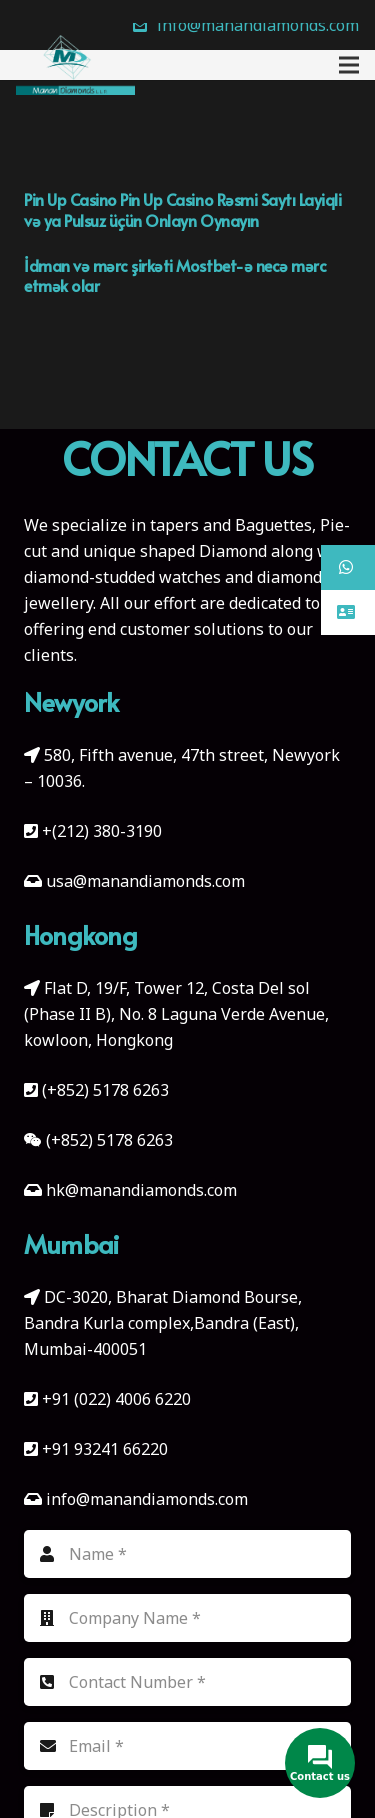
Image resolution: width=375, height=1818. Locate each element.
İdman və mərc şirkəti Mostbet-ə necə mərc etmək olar (175, 275)
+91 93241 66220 (105, 1449)
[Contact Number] (187, 1682)
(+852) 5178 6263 (105, 1090)
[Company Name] (187, 1618)
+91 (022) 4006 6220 (116, 1399)
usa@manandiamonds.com (145, 881)
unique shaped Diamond (175, 551)
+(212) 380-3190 (102, 831)
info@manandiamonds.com (145, 1499)
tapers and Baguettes (231, 525)
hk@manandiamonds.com (141, 1190)
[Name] (187, 1554)
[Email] (187, 1746)
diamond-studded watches (122, 577)
